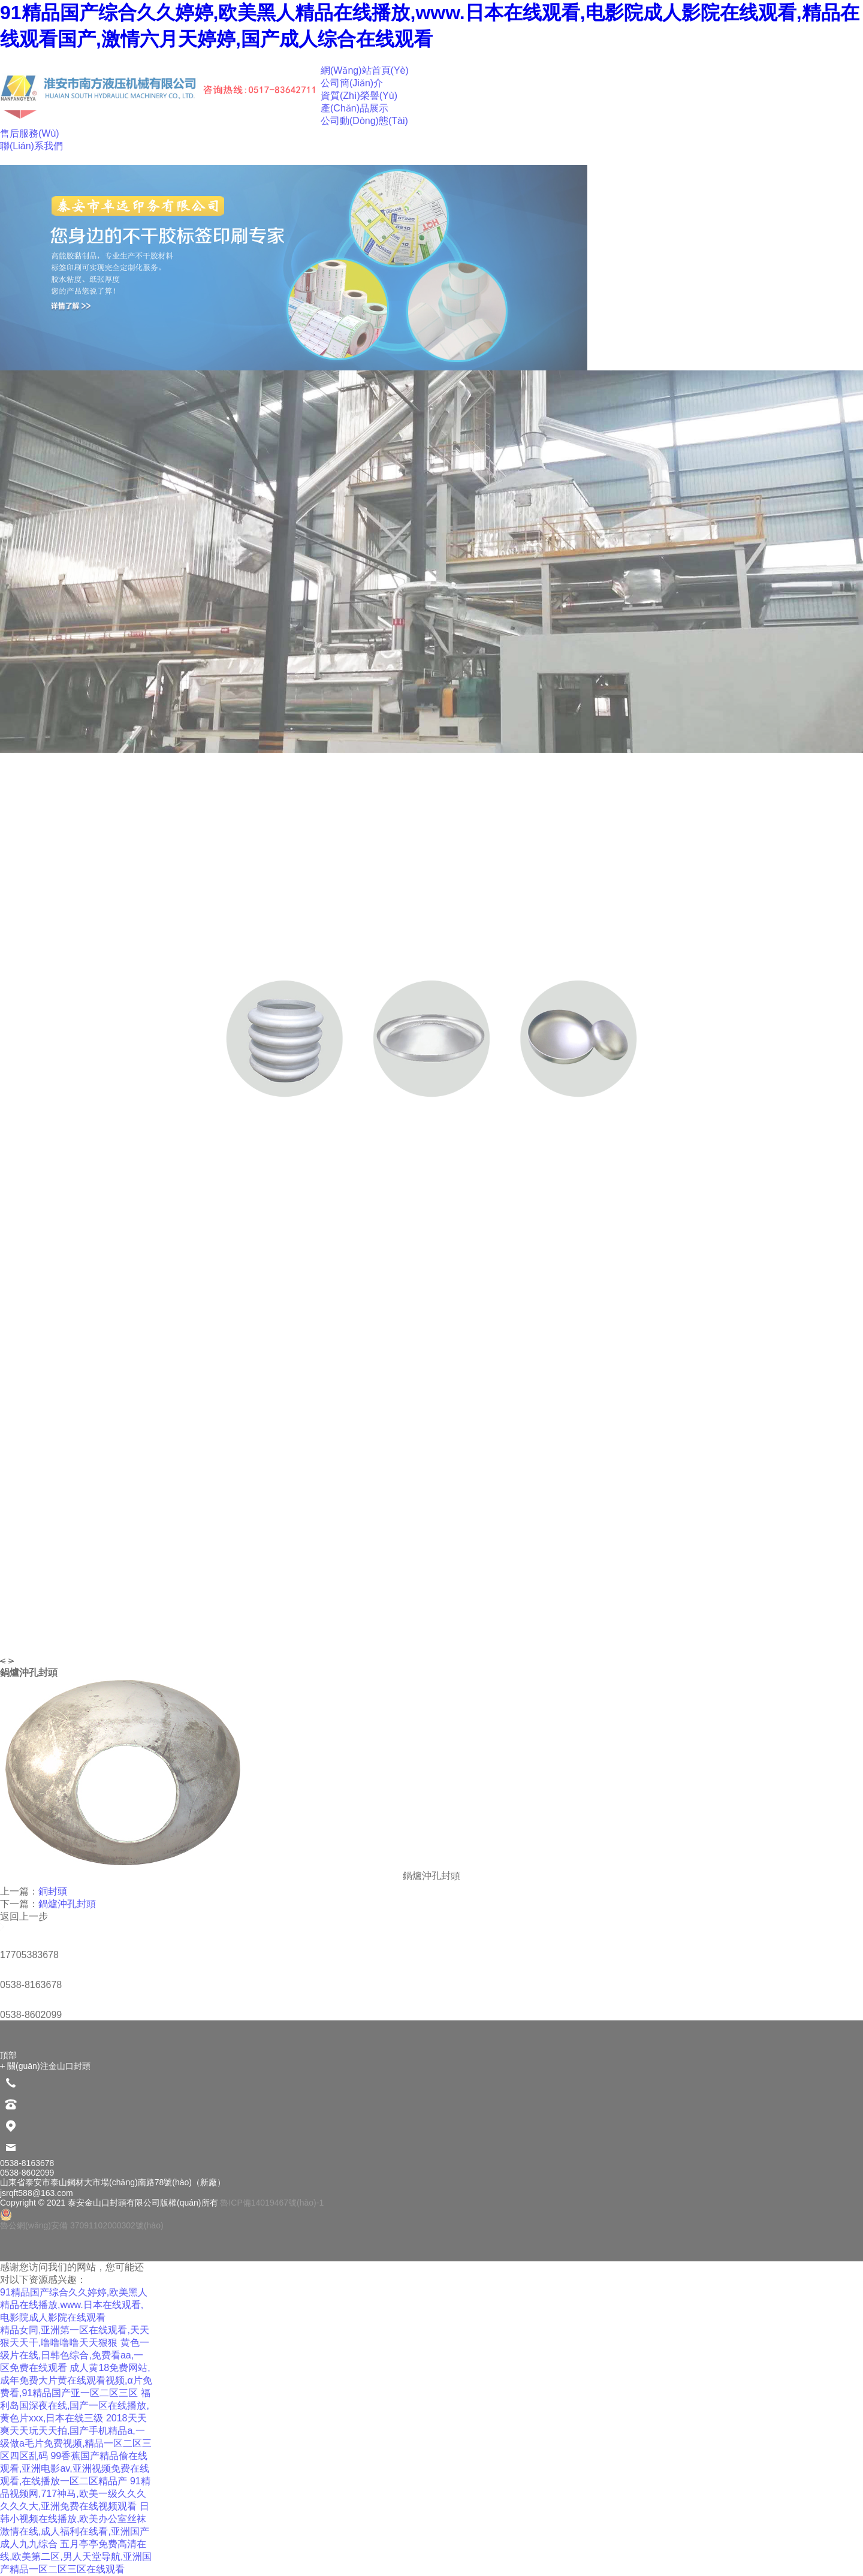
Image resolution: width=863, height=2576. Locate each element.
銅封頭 (52, 1891)
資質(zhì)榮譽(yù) (359, 96)
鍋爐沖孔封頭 (67, 1904)
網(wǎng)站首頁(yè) (365, 70)
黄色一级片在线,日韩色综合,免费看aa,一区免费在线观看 (74, 2355)
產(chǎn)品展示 (354, 108)
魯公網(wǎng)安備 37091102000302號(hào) (82, 2219)
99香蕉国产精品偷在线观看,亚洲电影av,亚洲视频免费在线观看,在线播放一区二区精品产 (74, 2468)
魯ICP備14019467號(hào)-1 (272, 2202)
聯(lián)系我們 (31, 146)
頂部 (8, 2055)
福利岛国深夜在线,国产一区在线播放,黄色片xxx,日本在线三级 (75, 2405)
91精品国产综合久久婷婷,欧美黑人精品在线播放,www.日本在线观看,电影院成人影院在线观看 (73, 2304)
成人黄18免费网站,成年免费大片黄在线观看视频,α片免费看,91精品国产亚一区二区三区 (76, 2380)
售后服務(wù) (29, 133)
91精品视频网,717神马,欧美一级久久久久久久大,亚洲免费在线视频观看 (75, 2493)
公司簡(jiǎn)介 (352, 83)
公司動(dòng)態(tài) (364, 121)
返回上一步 (24, 1916)
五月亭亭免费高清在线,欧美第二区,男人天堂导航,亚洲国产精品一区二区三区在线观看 (76, 2556)
